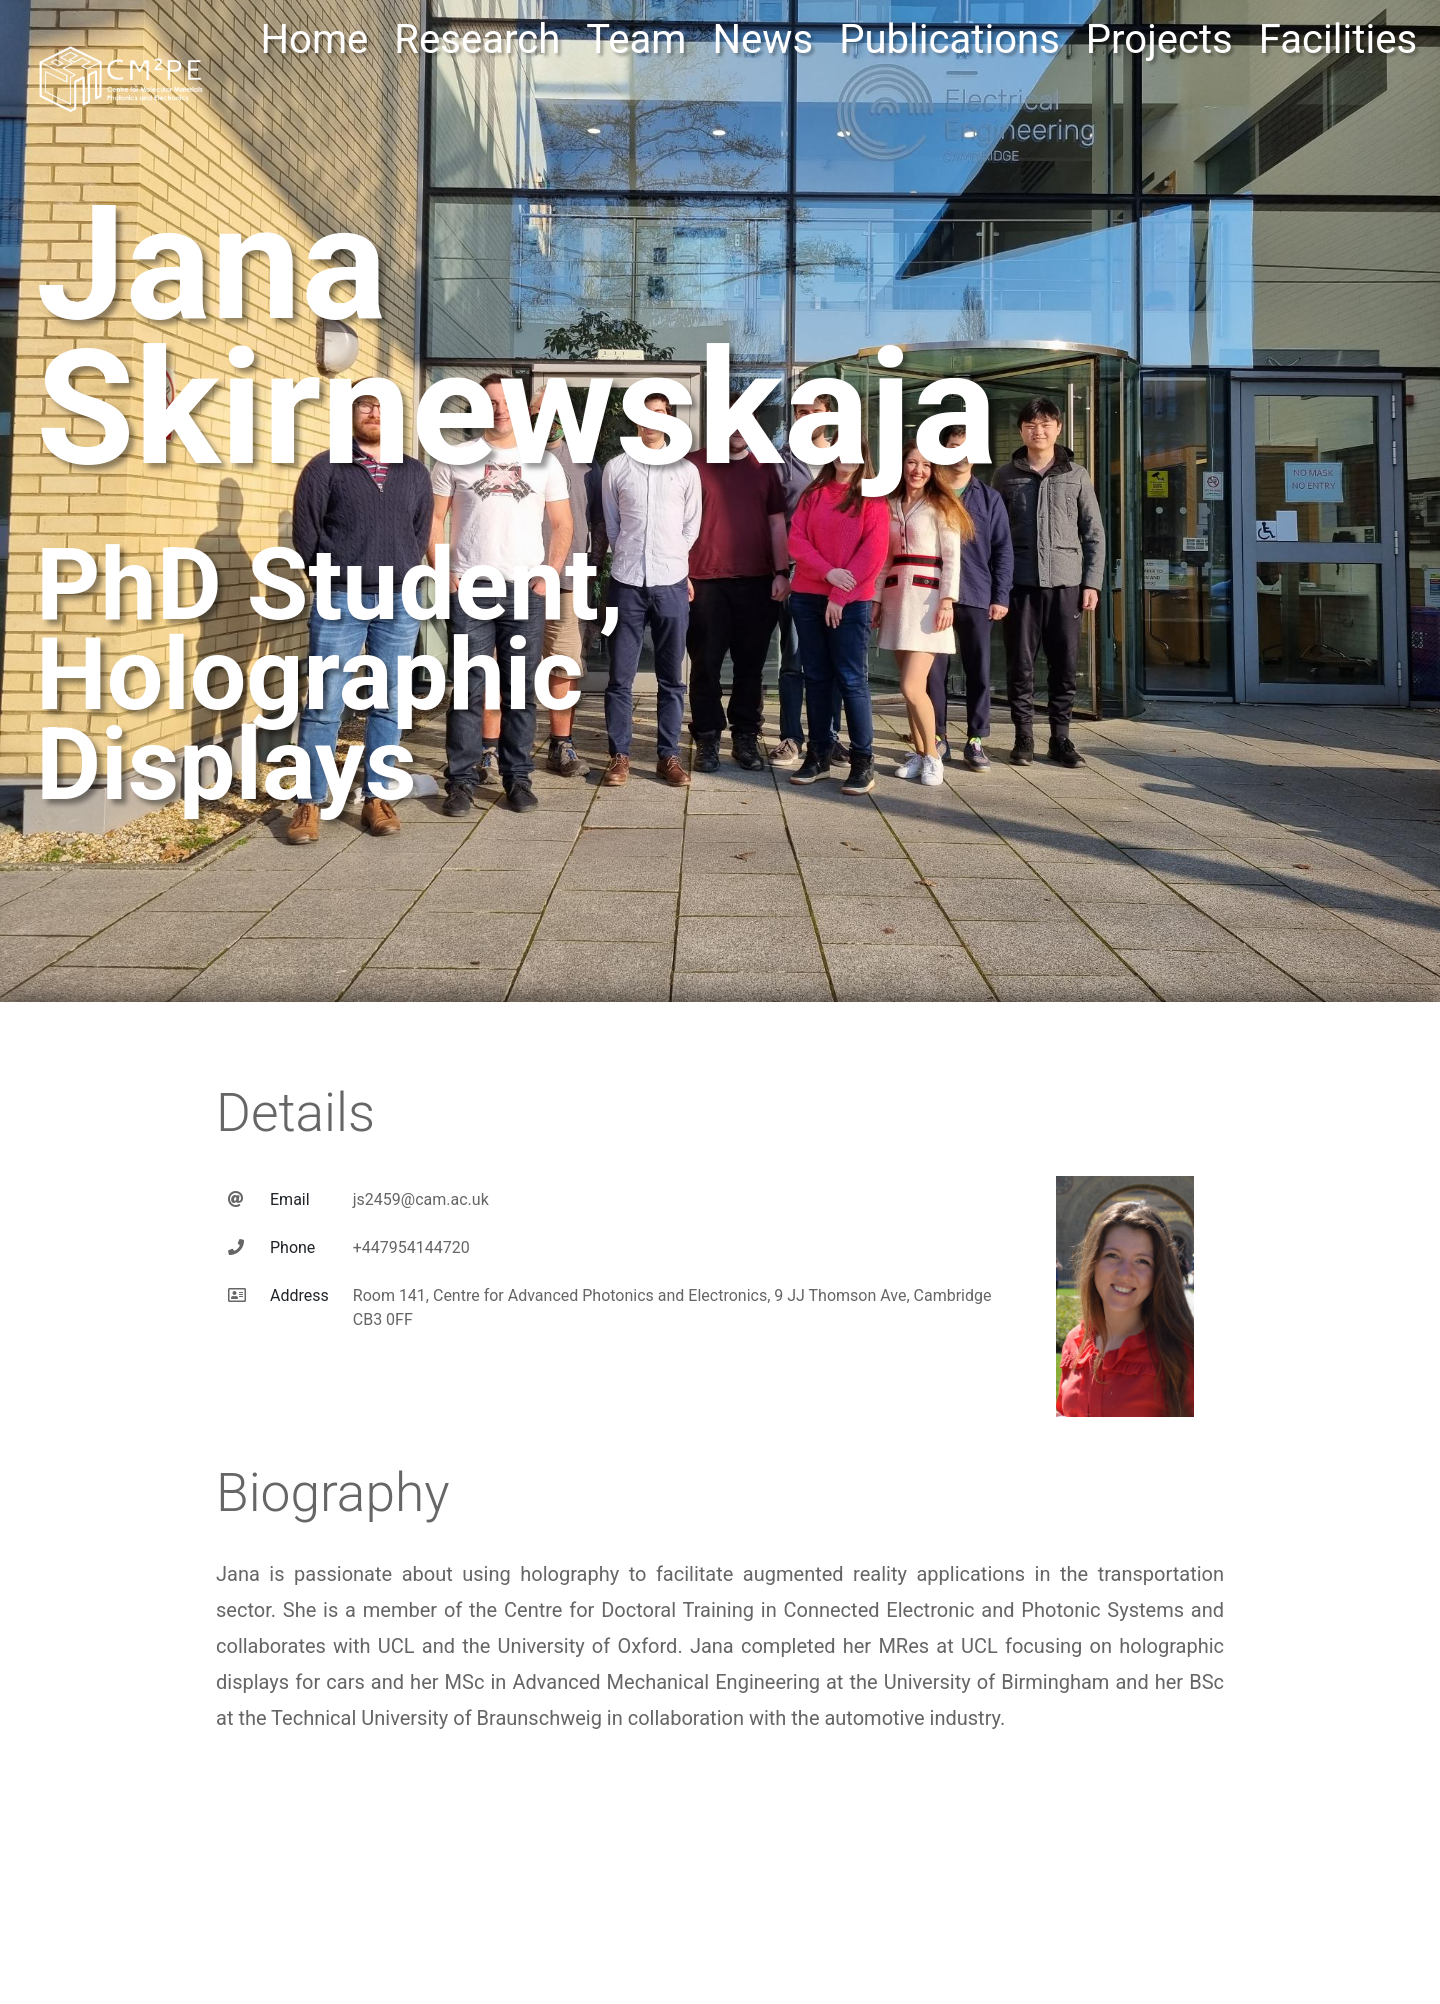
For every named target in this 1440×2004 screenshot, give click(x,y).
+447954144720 (411, 1231)
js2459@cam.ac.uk (421, 1183)
